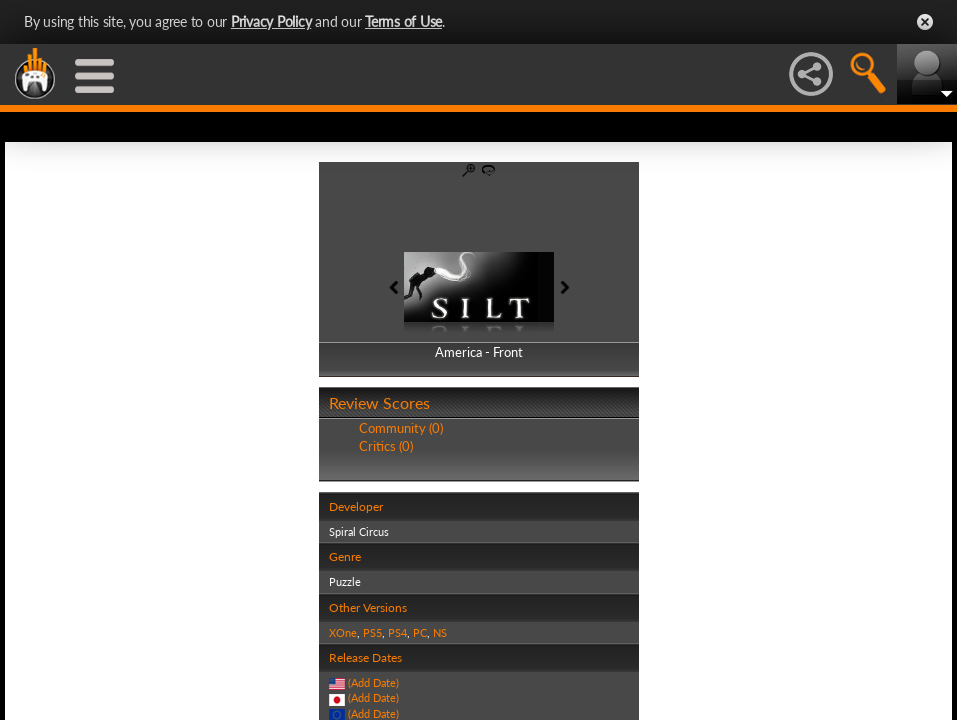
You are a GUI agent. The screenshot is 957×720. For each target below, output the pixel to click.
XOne (343, 632)
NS (440, 632)
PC (420, 632)
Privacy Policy (271, 21)
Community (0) (401, 428)
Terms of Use (403, 21)
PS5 (372, 632)
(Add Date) (373, 682)
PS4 (397, 632)
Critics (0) (386, 446)
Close (925, 22)
